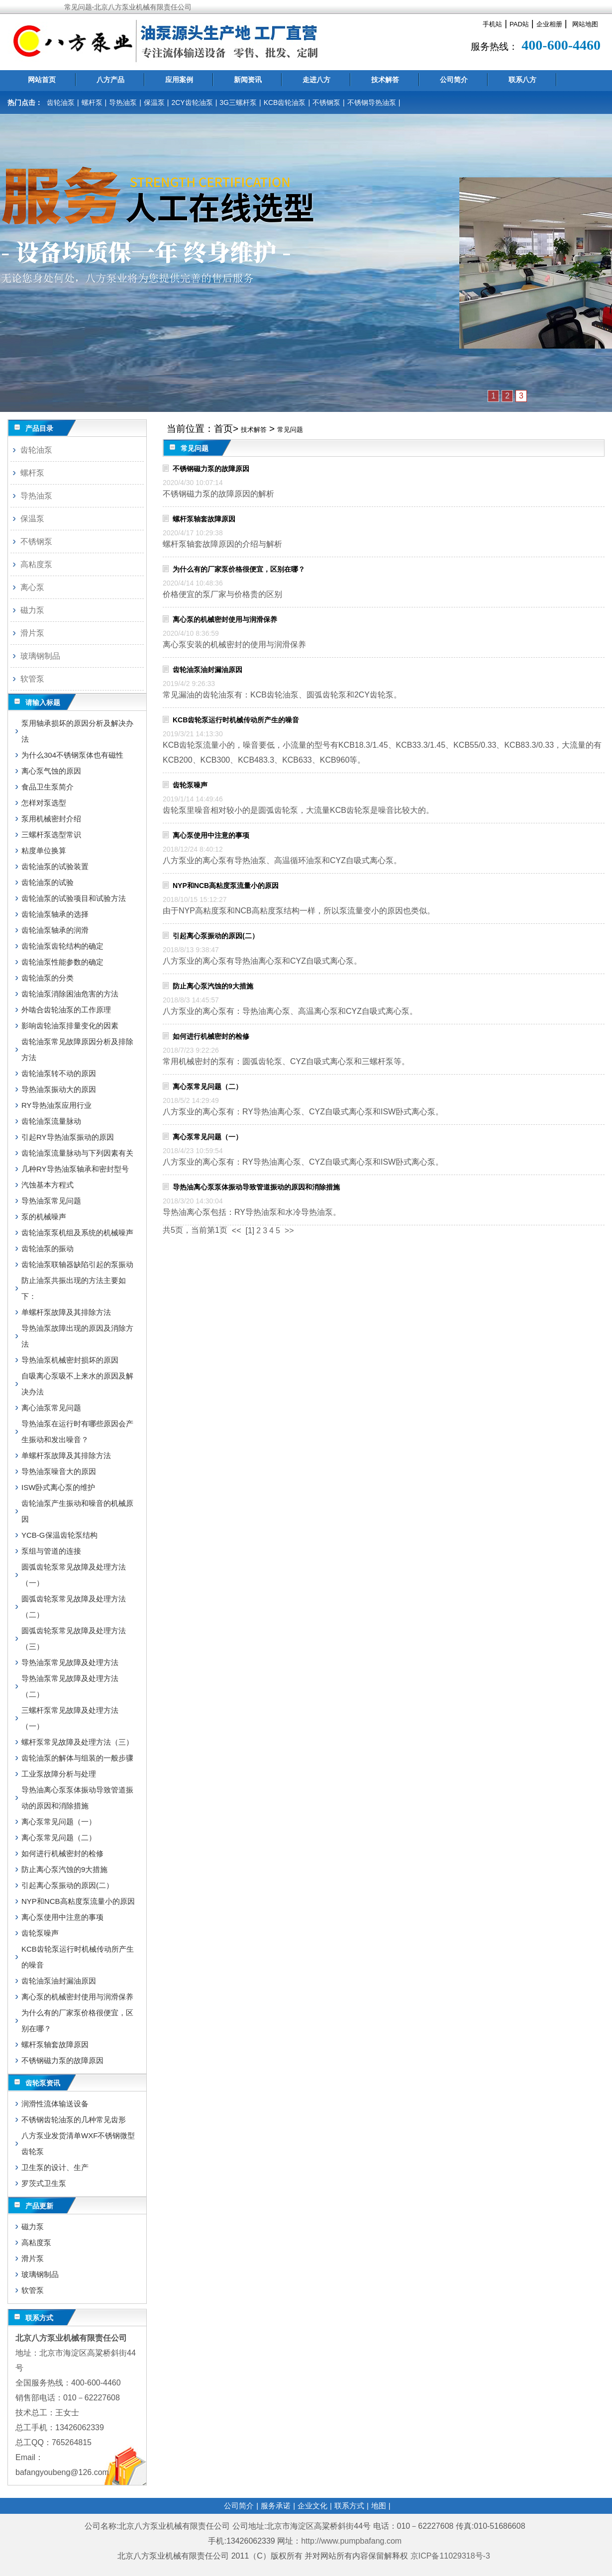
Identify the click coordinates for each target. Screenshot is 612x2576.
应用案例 (179, 80)
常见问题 (290, 429)
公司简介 (454, 80)
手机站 (492, 24)
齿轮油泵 (61, 102)
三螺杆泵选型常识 (51, 834)
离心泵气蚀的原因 (51, 771)
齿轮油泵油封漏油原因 (207, 670)
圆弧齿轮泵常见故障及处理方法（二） (73, 1606)
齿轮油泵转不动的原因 (58, 1073)
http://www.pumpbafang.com (351, 2541)
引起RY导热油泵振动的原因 (67, 1137)
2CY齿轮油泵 (191, 102)
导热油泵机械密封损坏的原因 (69, 1360)
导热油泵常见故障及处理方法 (69, 1662)
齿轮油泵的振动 (47, 1248)
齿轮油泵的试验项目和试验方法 (73, 898)
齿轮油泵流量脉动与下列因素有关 (77, 1153)
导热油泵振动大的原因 (58, 1089)
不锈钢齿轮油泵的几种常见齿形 (73, 2119)
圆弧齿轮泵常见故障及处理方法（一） (73, 1575)
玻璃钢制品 (40, 656)
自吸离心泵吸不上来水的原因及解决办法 (77, 1384)
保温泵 (154, 102)
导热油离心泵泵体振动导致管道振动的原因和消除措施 (256, 1187)
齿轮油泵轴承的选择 (55, 914)
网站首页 (42, 80)
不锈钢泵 (326, 102)
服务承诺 (276, 2505)
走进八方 (316, 80)
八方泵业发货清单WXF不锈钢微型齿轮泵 (78, 2143)
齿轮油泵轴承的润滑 (55, 930)
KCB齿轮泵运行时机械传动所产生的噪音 (236, 720)
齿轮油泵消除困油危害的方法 (69, 994)
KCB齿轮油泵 (285, 102)
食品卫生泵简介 (47, 787)
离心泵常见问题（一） (207, 1137)
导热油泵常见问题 (51, 1200)
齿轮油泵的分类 (47, 978)
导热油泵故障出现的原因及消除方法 (77, 1336)
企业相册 (549, 24)
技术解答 (385, 80)
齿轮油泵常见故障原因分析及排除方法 (77, 1049)
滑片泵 (32, 633)
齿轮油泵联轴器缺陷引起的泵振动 (77, 1264)
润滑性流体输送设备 (55, 2103)
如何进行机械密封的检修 (211, 1036)
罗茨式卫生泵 (43, 2183)
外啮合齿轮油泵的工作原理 (66, 1009)
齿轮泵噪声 (190, 785)
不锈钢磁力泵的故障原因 (211, 469)
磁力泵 (32, 610)
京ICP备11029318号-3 (451, 2556)
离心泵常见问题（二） (207, 1086)
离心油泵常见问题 (51, 1407)
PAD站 (519, 24)
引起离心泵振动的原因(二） (216, 936)
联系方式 (349, 2505)
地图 (378, 2505)
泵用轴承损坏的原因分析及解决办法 (77, 731)
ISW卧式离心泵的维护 (58, 1487)
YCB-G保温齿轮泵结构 (59, 1535)
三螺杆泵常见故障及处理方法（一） (69, 1718)
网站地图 (585, 24)
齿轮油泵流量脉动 (51, 1121)
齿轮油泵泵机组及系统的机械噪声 (77, 1232)
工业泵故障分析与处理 (58, 1774)
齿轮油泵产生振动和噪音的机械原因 (77, 1511)
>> (289, 1230)
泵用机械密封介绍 (51, 818)
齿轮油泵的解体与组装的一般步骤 (77, 1758)
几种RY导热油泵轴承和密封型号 (75, 1169)
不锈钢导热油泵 (371, 102)
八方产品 (110, 80)
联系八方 (522, 80)
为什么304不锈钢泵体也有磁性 (72, 755)
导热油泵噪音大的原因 (58, 1471)
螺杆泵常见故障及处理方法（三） (77, 1742)
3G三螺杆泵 (238, 102)
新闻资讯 (248, 80)
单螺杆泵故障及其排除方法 (66, 1312)
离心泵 (32, 587)
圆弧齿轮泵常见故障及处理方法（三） (73, 1638)
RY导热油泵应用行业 (56, 1105)
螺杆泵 (92, 102)
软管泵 (32, 679)
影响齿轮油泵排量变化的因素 (69, 1025)
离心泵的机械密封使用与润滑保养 (225, 619)
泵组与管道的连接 (51, 1551)
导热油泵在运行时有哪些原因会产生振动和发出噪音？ (77, 1431)
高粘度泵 (36, 564)
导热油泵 (123, 102)
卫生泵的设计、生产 (55, 2167)
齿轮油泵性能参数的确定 (62, 962)
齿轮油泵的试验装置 (55, 866)
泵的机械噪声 (43, 1216)
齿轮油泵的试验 (47, 882)
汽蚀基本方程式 (47, 1185)
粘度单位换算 (43, 850)
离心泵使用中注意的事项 (211, 835)
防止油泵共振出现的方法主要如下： (73, 1288)
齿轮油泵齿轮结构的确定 (62, 946)
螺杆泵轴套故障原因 (204, 519)
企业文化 (312, 2505)
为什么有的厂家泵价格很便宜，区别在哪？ (239, 569)
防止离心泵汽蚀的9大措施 (213, 986)
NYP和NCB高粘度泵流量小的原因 (226, 886)
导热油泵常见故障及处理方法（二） (69, 1686)
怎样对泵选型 (43, 802)
